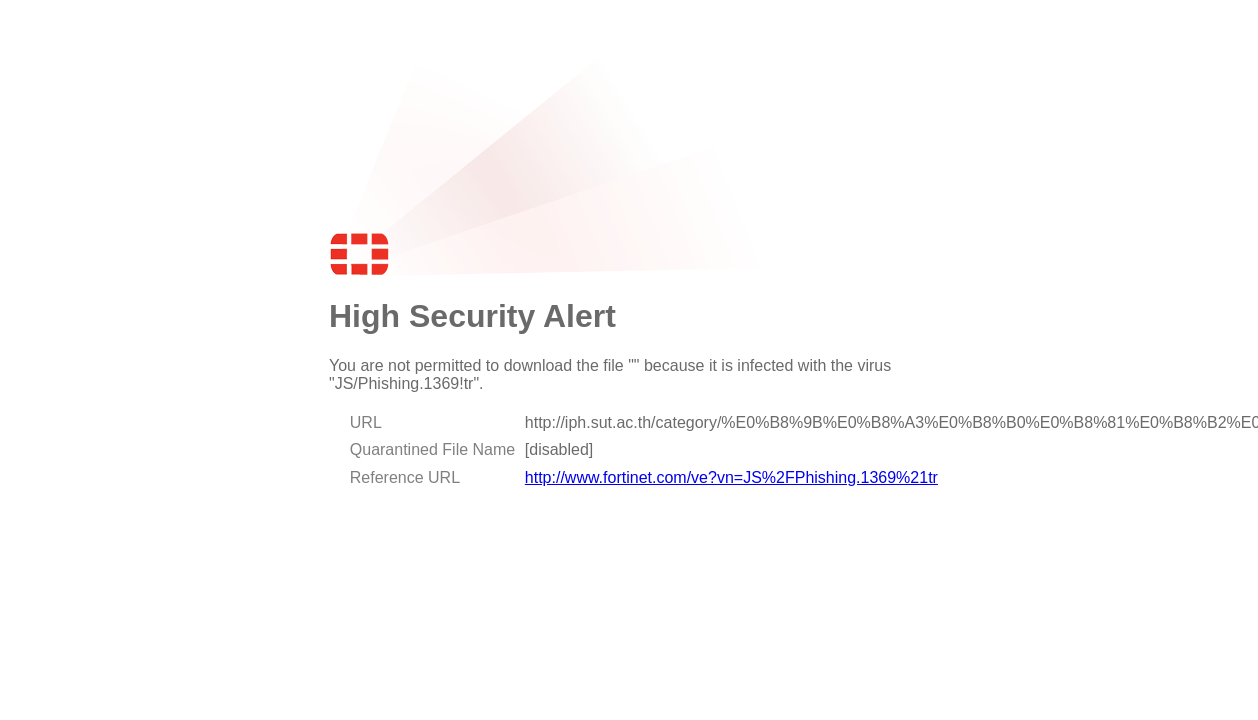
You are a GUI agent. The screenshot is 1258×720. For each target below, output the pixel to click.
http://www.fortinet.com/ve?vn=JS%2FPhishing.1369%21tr (731, 477)
